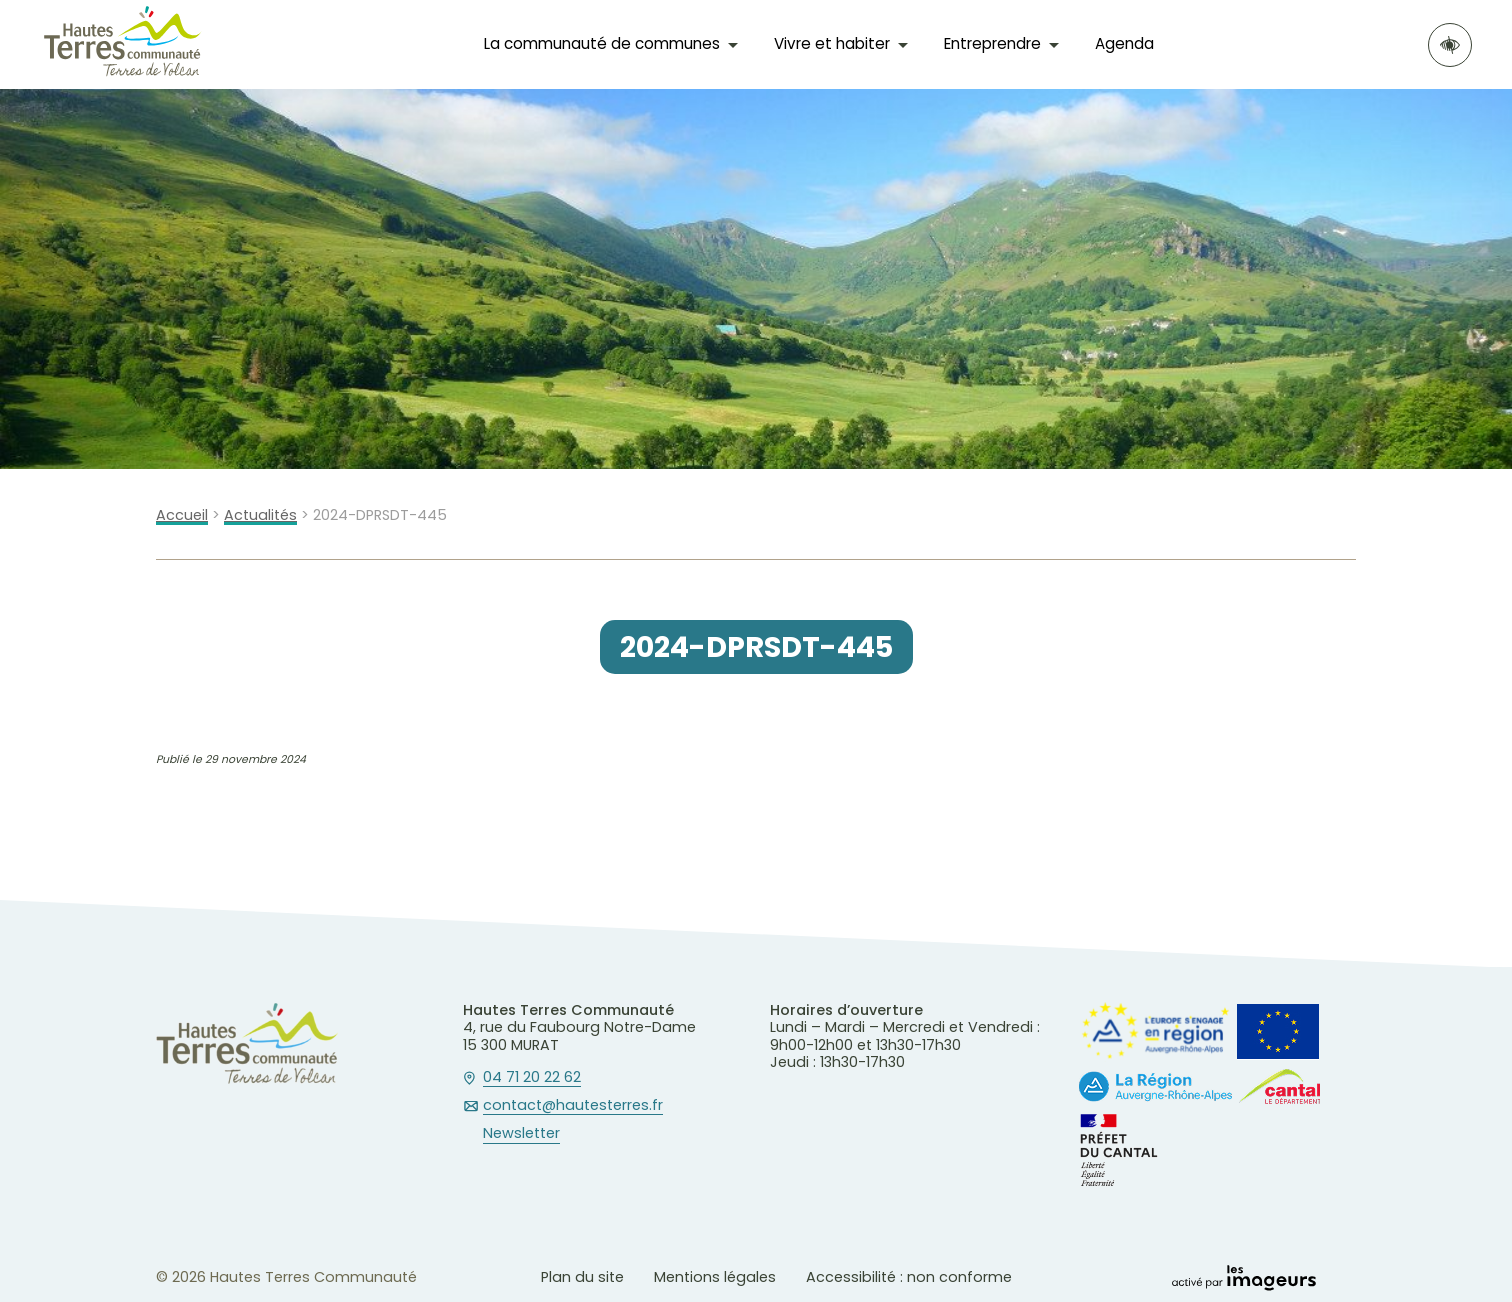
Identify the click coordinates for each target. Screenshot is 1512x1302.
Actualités (260, 515)
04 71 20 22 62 (532, 1078)
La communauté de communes (602, 43)
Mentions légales (715, 1277)
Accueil (182, 515)
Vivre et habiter (832, 43)
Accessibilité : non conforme (909, 1277)
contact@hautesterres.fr (573, 1106)
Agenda (1124, 43)
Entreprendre (992, 43)
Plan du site (582, 1277)
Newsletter (521, 1134)
